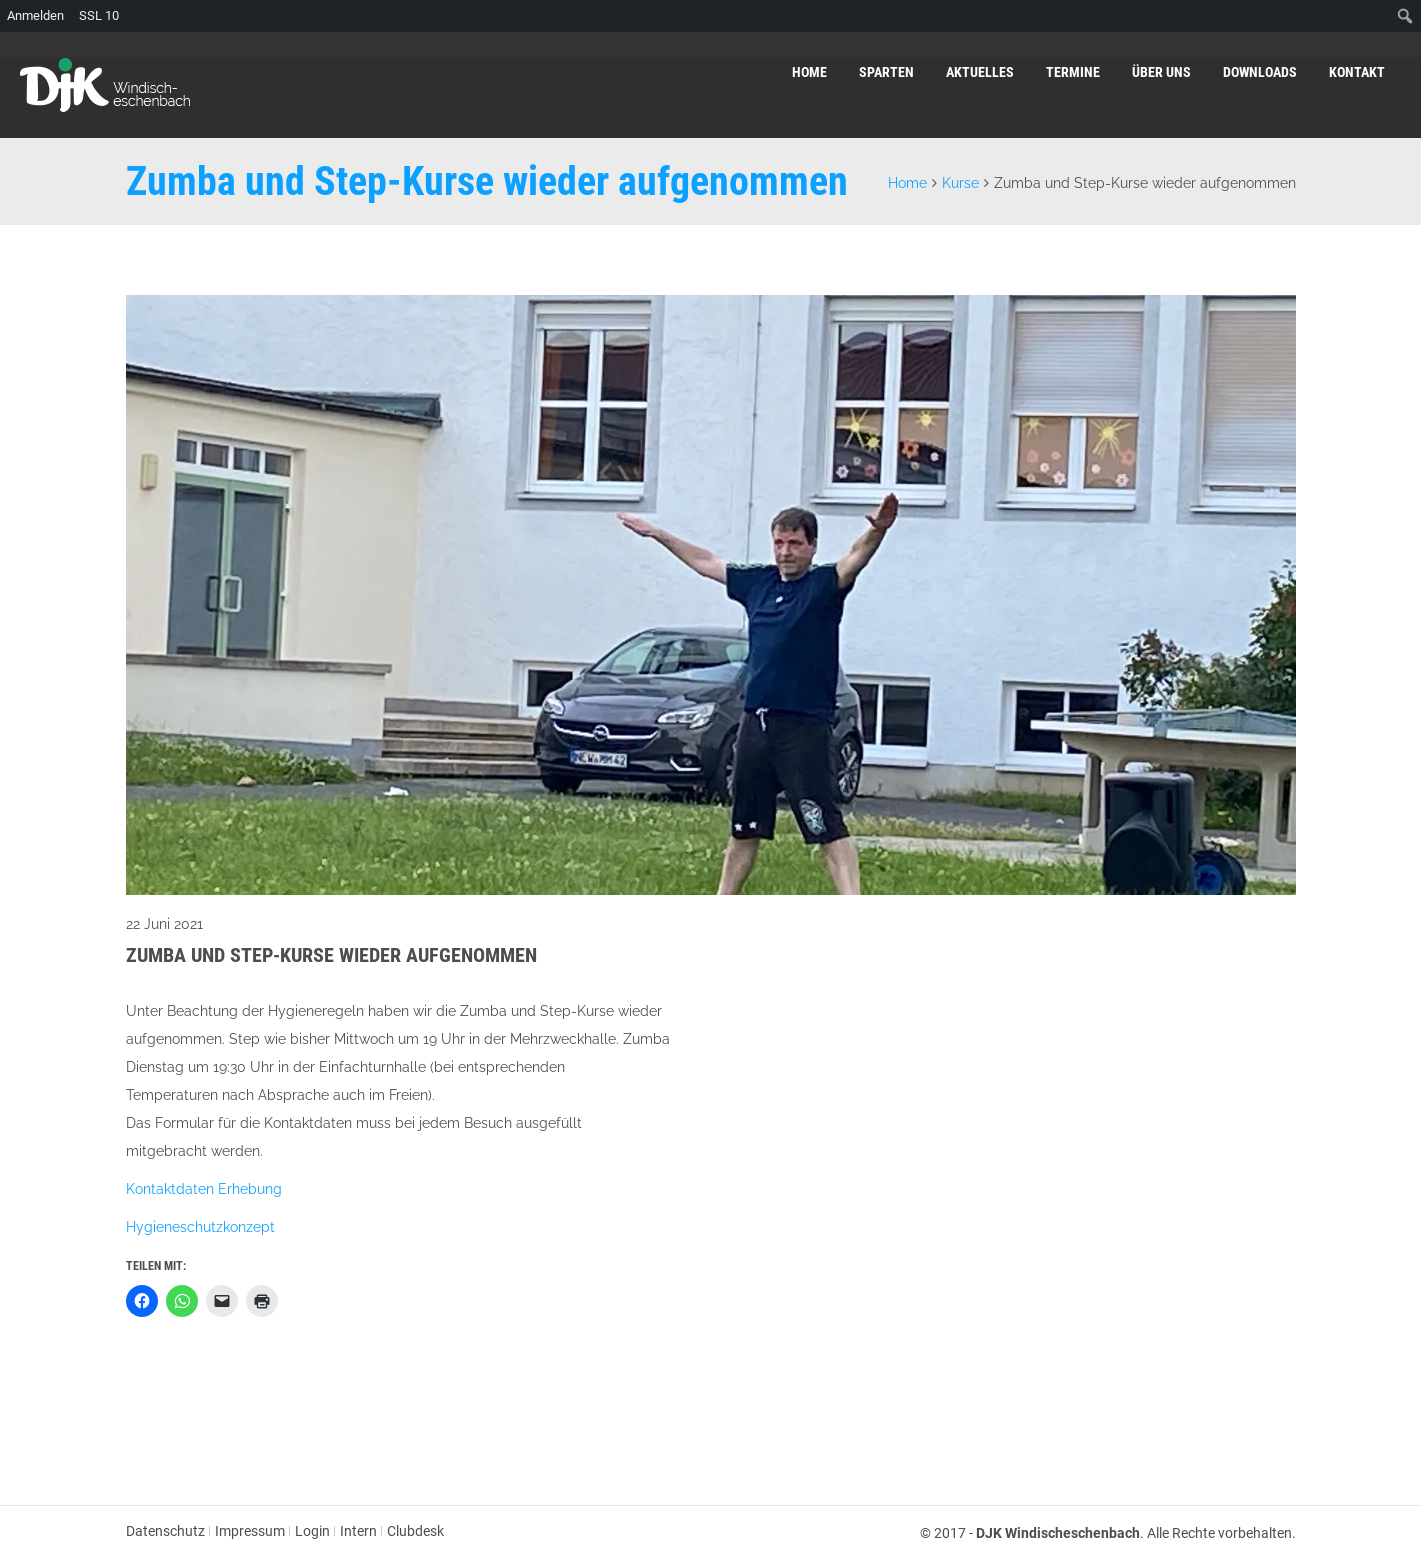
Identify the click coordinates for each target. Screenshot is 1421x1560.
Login (312, 1531)
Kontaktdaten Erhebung (204, 1189)
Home (809, 72)
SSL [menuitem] (99, 16)
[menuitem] (1405, 16)
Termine (1073, 72)
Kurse (960, 183)
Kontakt (1357, 72)
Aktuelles (980, 72)
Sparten (886, 72)
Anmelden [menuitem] (35, 15)
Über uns (1161, 72)
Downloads (1260, 72)
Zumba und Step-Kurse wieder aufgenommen (331, 955)
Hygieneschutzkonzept (200, 1227)
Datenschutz (165, 1531)
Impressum (250, 1531)
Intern (358, 1531)
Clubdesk (415, 1531)
